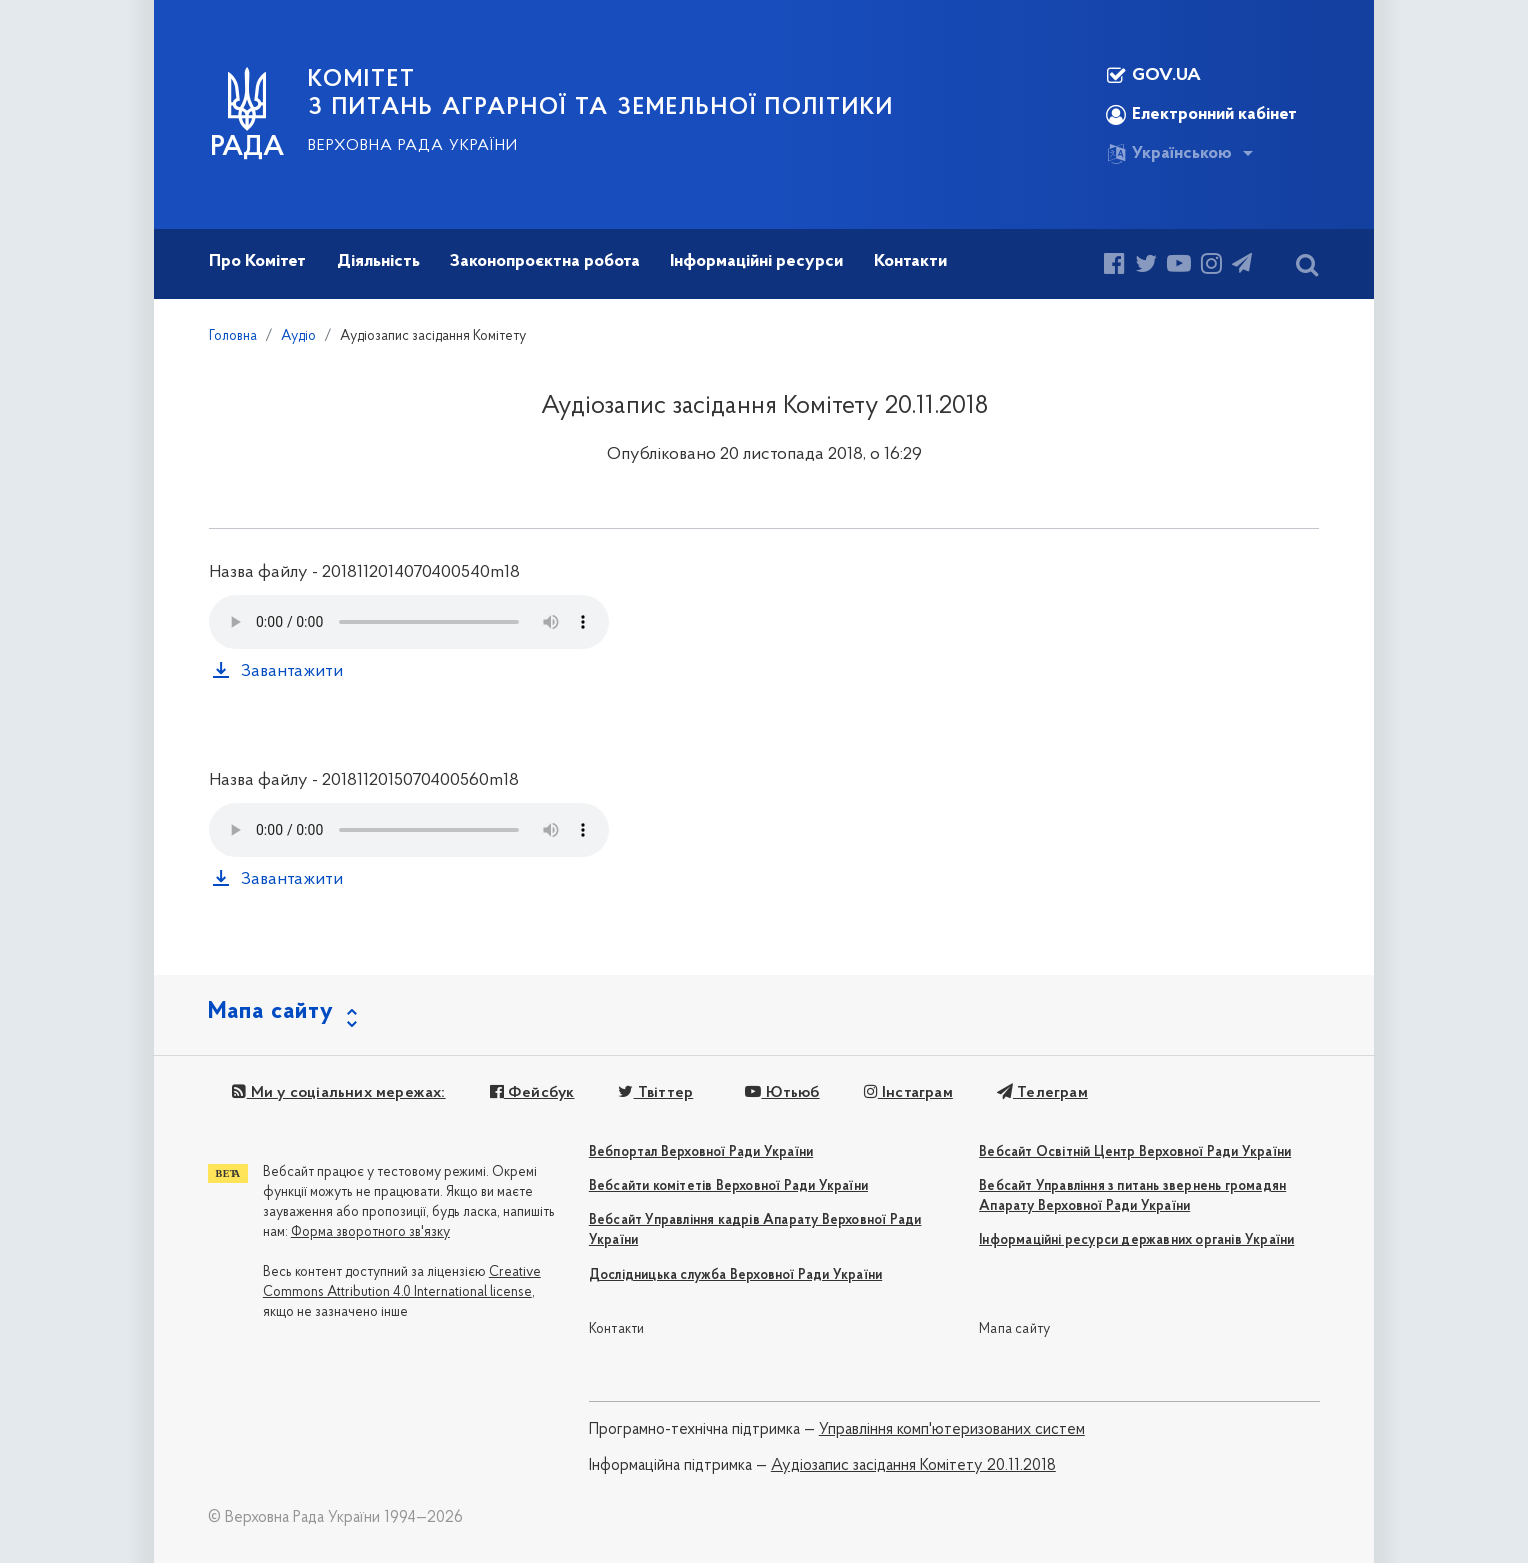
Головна (233, 336)
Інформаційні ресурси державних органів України (1136, 1240)
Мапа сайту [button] (271, 1012)
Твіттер (655, 1093)
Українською (1169, 154)
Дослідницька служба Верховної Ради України (735, 1275)
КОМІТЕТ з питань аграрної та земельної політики (601, 94)
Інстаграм (908, 1093)
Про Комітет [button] (257, 261)
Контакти (617, 1329)
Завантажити (292, 671)
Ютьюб (782, 1093)
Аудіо (298, 336)
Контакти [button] (910, 261)
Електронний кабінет (1201, 115)
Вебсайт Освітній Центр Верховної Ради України (1135, 1152)
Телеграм (1042, 1093)
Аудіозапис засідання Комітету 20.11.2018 (913, 1466)
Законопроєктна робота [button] (545, 261)
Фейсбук (532, 1093)
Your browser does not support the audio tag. (409, 622)
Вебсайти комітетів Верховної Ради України (728, 1186)
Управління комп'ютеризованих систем (952, 1430)
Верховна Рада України (413, 146)
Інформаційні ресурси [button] (756, 261)
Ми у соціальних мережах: (338, 1093)
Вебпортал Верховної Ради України (701, 1152)
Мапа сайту (1014, 1329)
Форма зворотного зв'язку (370, 1232)
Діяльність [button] (378, 261)
